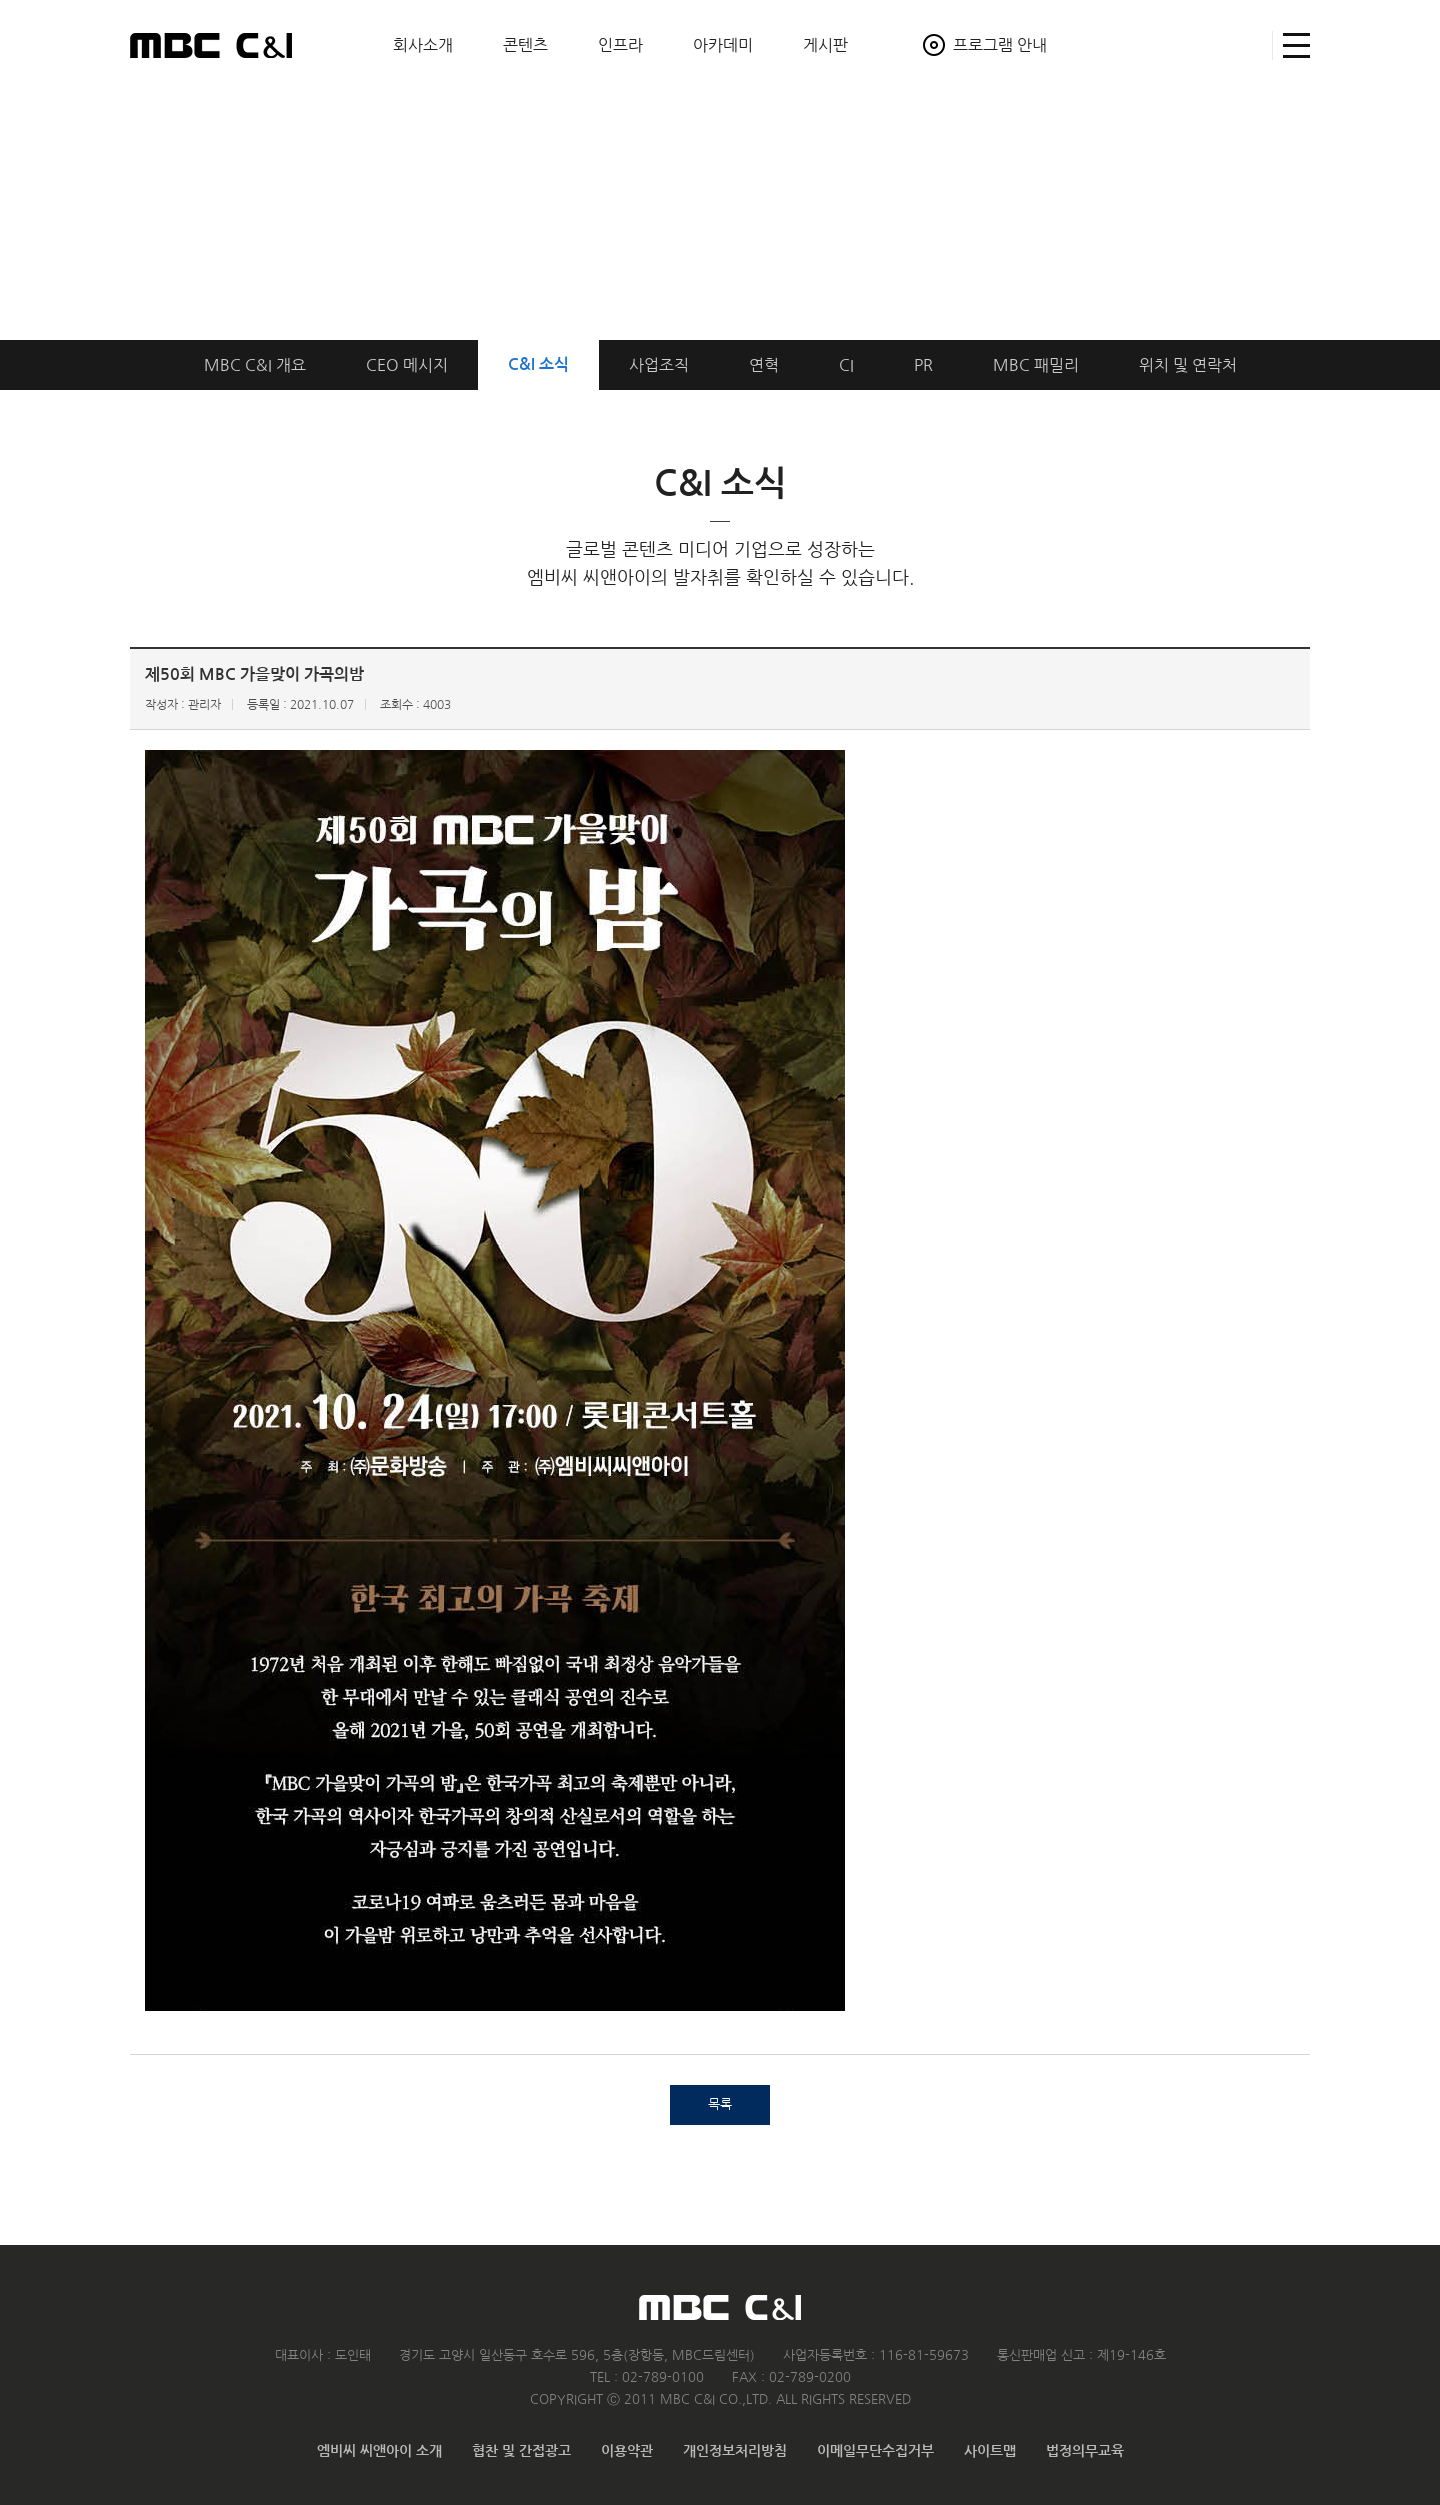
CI (846, 365)
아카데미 (723, 45)
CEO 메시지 (407, 365)
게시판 (825, 45)
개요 (255, 365)
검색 (1248, 45)
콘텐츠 (525, 45)
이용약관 (627, 2451)
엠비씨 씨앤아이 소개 (379, 2451)
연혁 (764, 365)
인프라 (620, 45)
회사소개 (423, 45)
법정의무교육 (1085, 2451)
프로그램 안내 (1000, 45)
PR (923, 365)
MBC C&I (211, 45)
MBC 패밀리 (1036, 365)
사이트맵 (1291, 45)
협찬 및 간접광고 (521, 2451)
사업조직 (659, 365)
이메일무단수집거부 (875, 2451)
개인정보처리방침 (735, 2451)
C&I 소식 (538, 364)
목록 (720, 2104)
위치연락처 (1188, 365)
